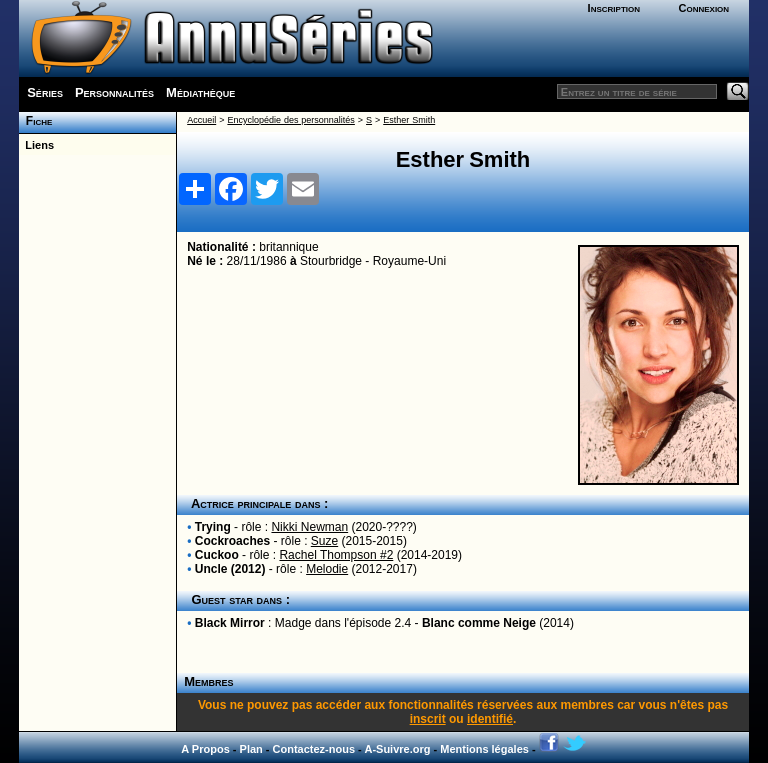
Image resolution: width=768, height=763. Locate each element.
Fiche (35, 121)
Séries (45, 92)
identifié (490, 719)
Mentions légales (484, 749)
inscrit (428, 719)
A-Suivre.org (397, 749)
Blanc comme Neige (479, 623)
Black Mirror (230, 623)
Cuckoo (217, 555)
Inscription (614, 8)
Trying (213, 527)
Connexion (703, 8)
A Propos (205, 749)
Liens (36, 145)
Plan (251, 749)
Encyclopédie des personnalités (290, 120)
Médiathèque (200, 92)
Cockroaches (232, 541)
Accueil (201, 120)
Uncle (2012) (230, 569)
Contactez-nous (314, 749)
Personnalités (114, 92)
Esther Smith (409, 120)
